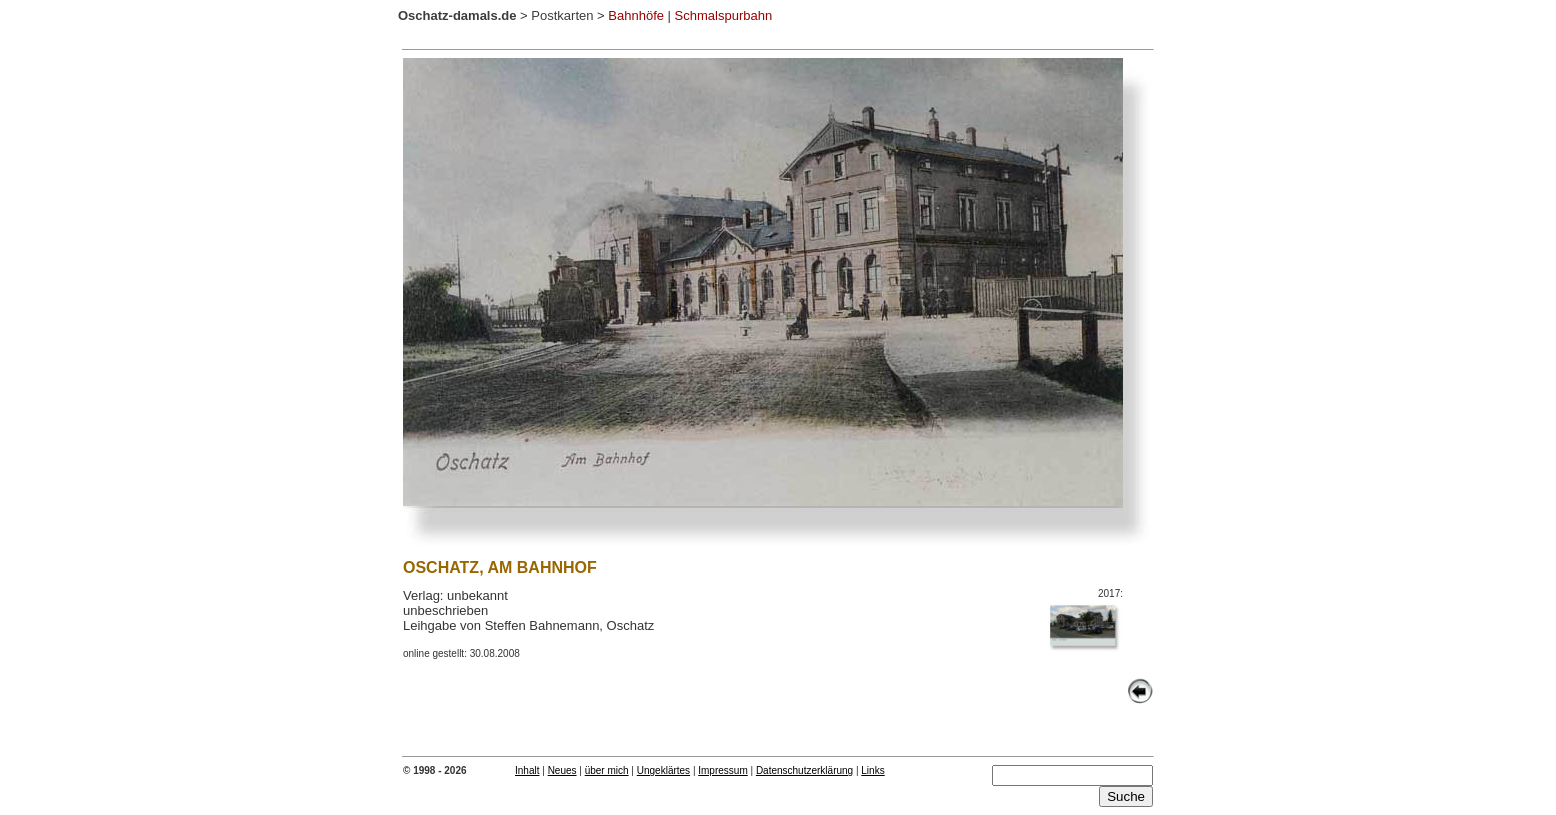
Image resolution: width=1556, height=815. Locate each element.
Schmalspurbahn (724, 15)
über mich (607, 770)
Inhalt (527, 770)
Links (872, 770)
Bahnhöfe (636, 15)
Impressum (722, 770)
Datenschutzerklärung (804, 770)
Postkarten (562, 15)
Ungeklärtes (663, 770)
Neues (562, 770)
